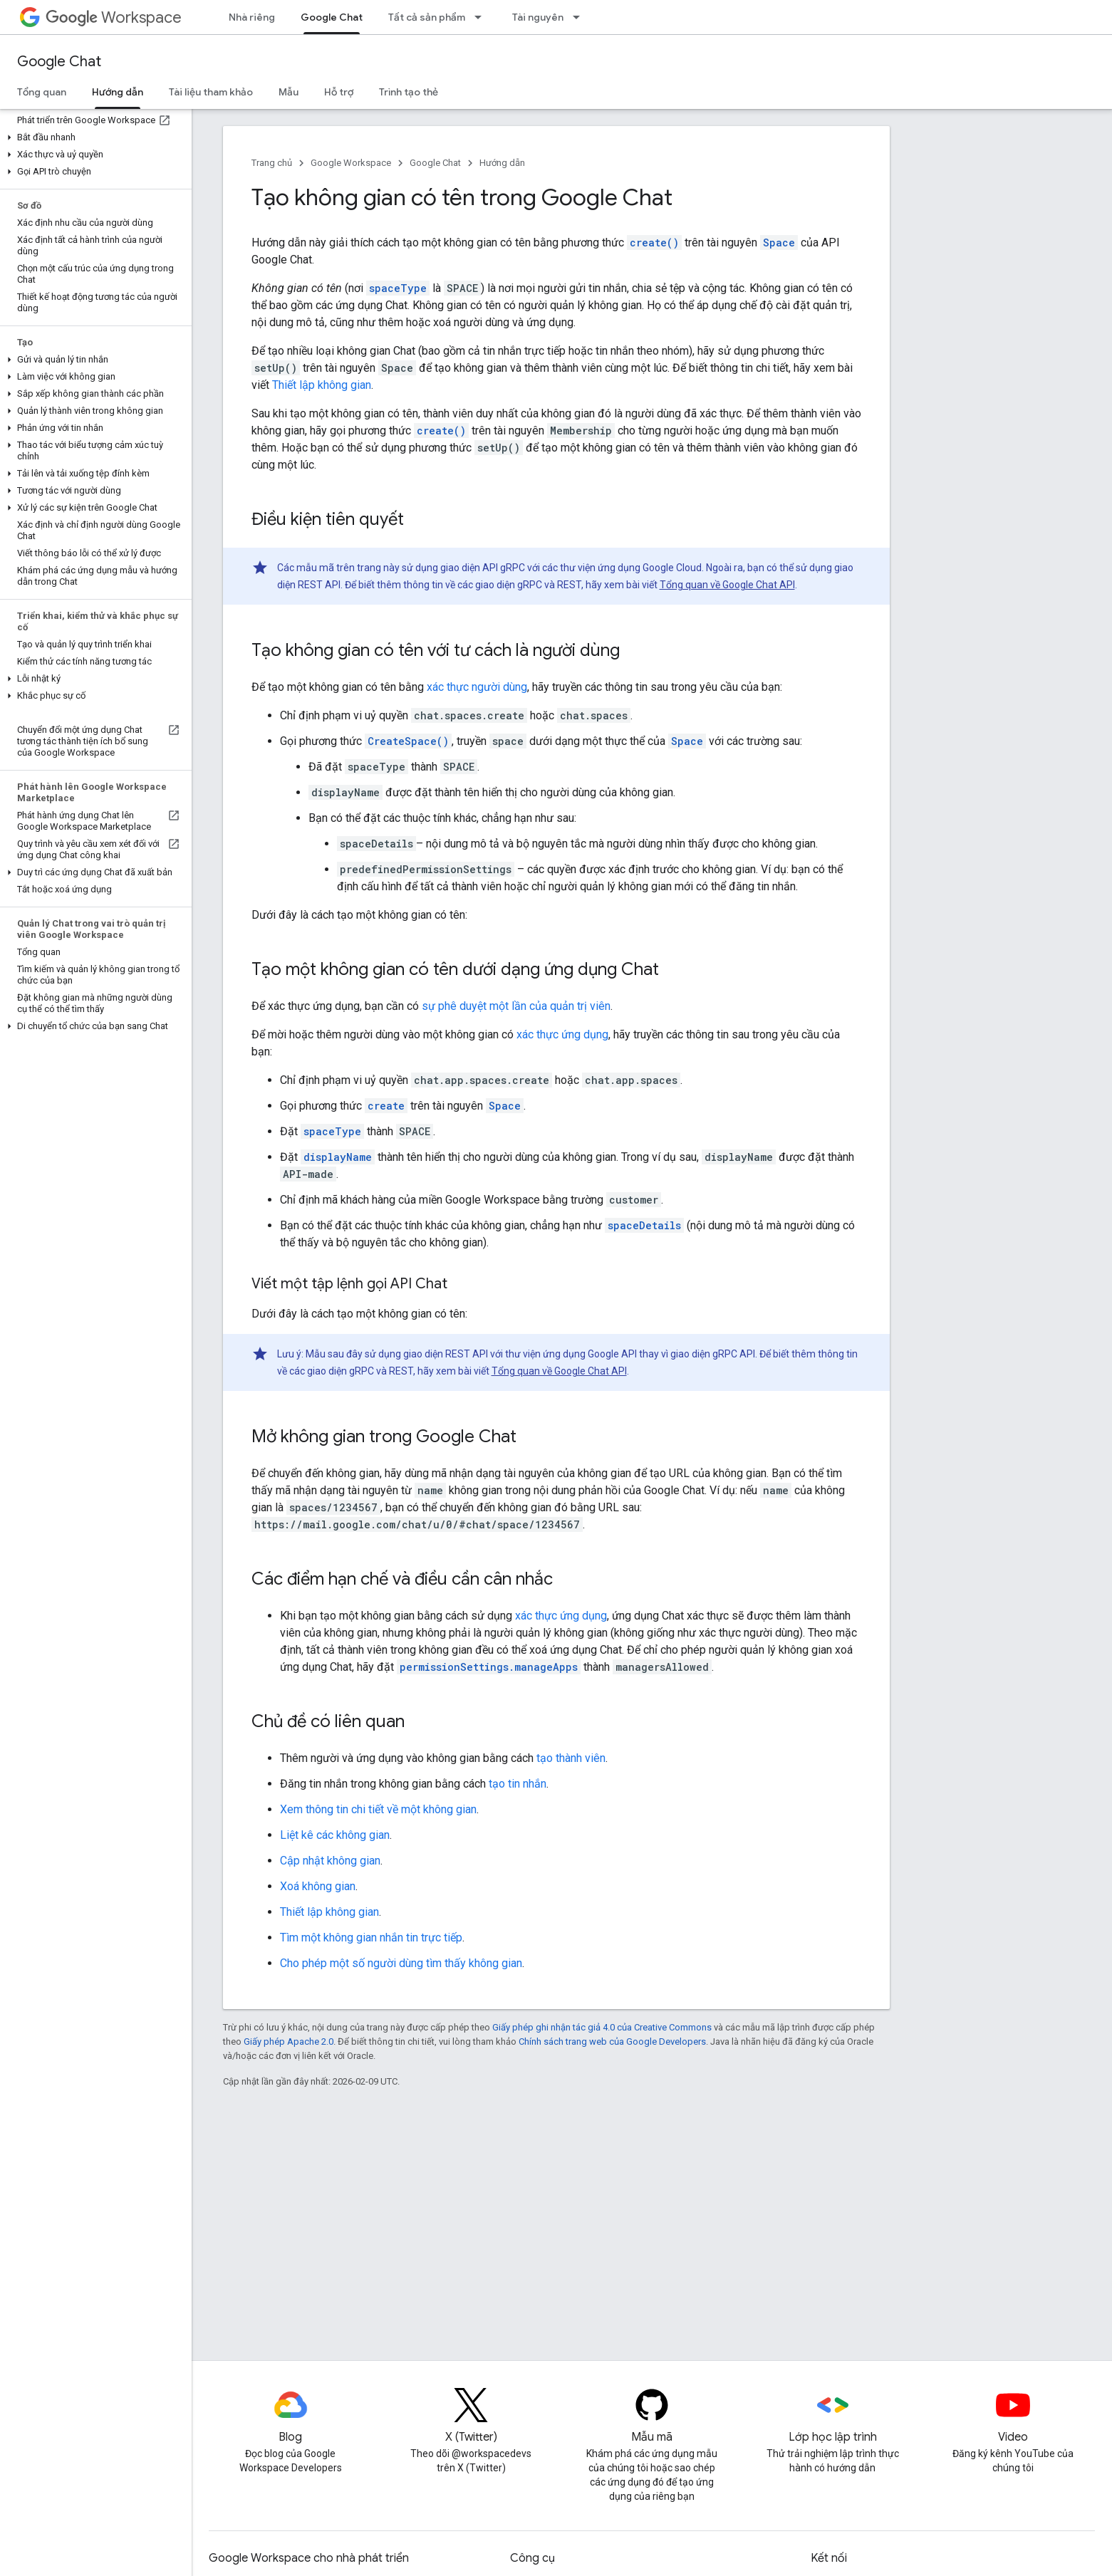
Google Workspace (351, 162)
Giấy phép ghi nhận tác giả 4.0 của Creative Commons (602, 2027)
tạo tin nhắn (517, 1783)
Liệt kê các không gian (335, 1835)
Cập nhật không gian (330, 1860)
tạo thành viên (571, 1758)
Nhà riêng (252, 17)
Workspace (114, 17)
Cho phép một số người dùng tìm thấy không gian (401, 1963)
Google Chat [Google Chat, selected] (332, 17)
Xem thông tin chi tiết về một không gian (378, 1809)
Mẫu (288, 91)
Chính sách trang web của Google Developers (612, 2041)
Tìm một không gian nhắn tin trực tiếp (371, 1937)
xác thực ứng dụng (562, 1034)
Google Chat (59, 62)
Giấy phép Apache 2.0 (288, 2041)
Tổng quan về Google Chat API (727, 584)
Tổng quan (41, 91)
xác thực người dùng (477, 687)
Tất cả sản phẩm (426, 17)
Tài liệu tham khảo (211, 91)
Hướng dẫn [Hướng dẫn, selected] (117, 91)
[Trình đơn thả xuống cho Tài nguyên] (580, 17)
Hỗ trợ (338, 91)
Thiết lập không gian (321, 385)
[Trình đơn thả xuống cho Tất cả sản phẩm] (482, 17)
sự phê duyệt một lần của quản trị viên (516, 1006)
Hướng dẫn (502, 162)
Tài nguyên (537, 17)
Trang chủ (271, 162)
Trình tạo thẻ (408, 91)
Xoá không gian (317, 1886)
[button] (93, 137)
